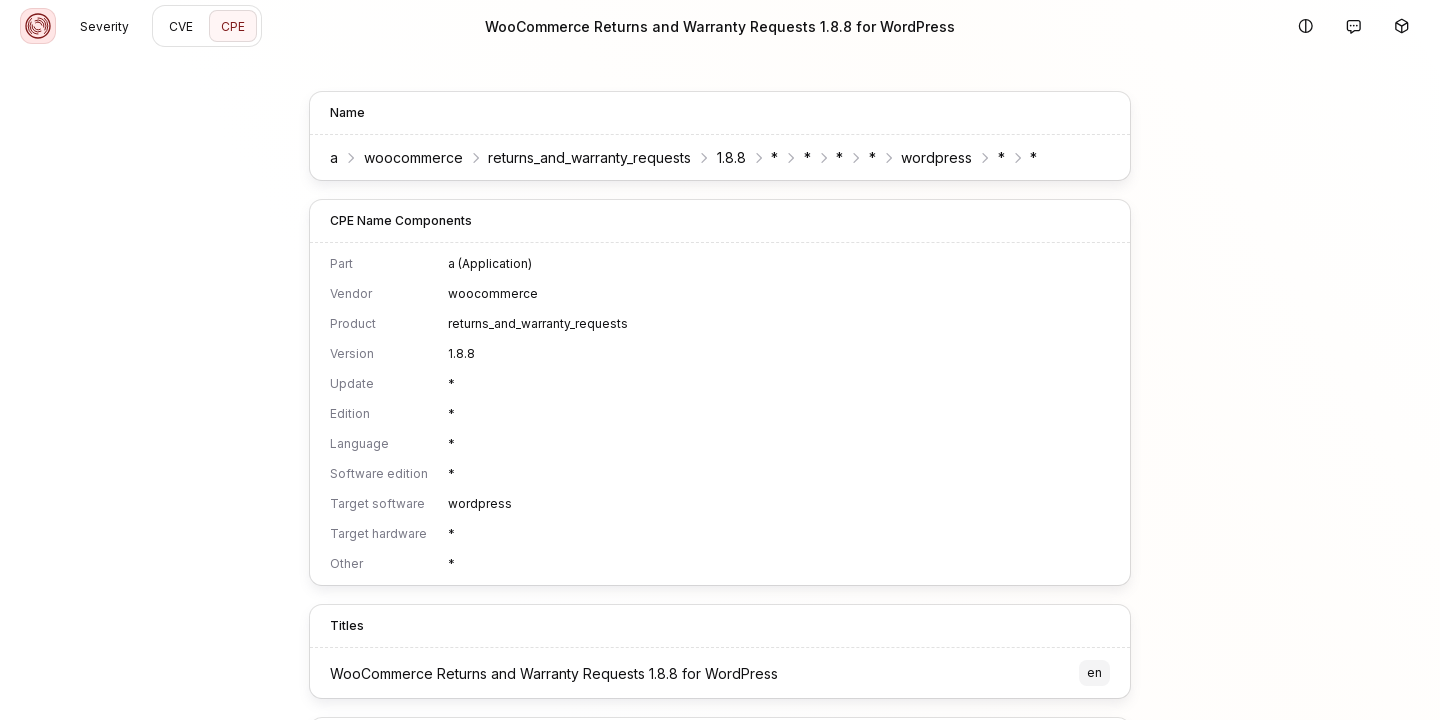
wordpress (936, 157)
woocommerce (413, 157)
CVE (181, 26)
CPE (233, 26)
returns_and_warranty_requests (589, 157)
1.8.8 (731, 157)
